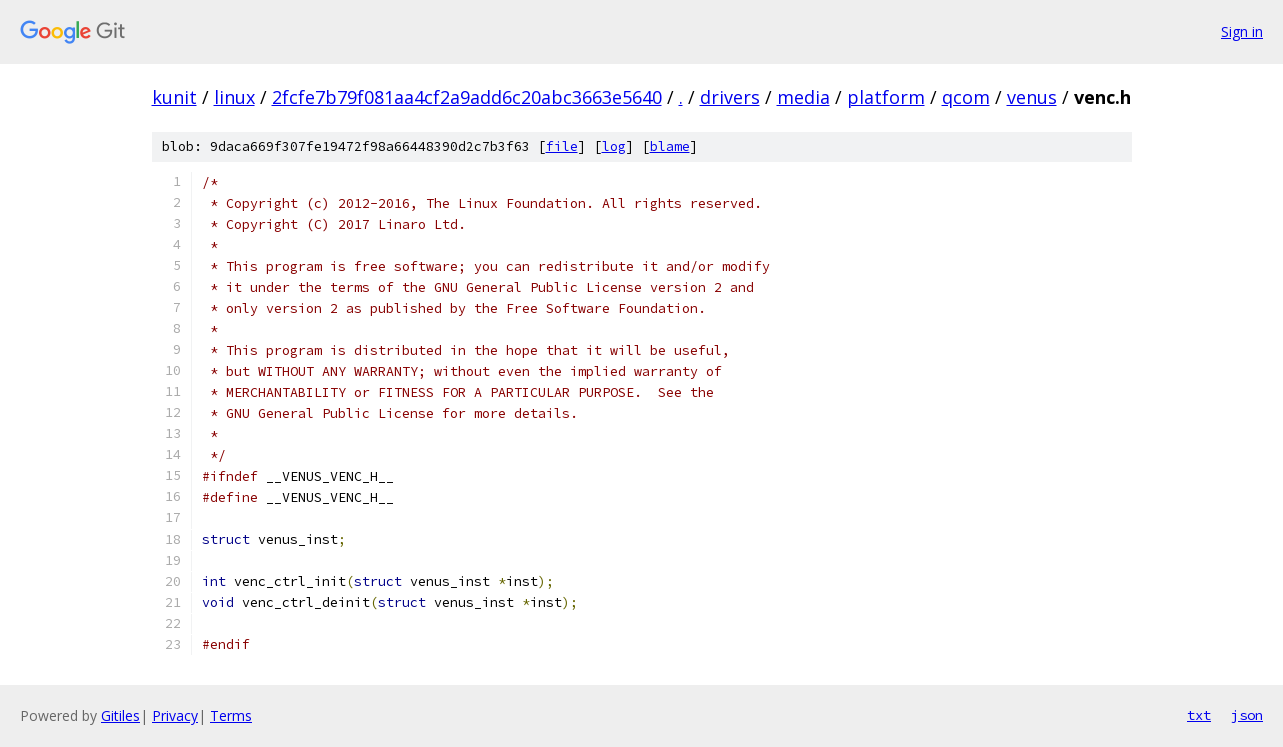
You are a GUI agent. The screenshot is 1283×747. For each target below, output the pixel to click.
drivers (730, 97)
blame (670, 146)
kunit (174, 97)
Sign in (1242, 31)
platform (886, 97)
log (614, 146)
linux (234, 97)
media (803, 97)
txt (1199, 715)
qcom (966, 97)
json (1247, 715)
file (562, 146)
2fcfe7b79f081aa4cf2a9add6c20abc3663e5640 (467, 97)
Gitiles (120, 715)
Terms (231, 715)
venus (1032, 97)
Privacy (175, 715)
